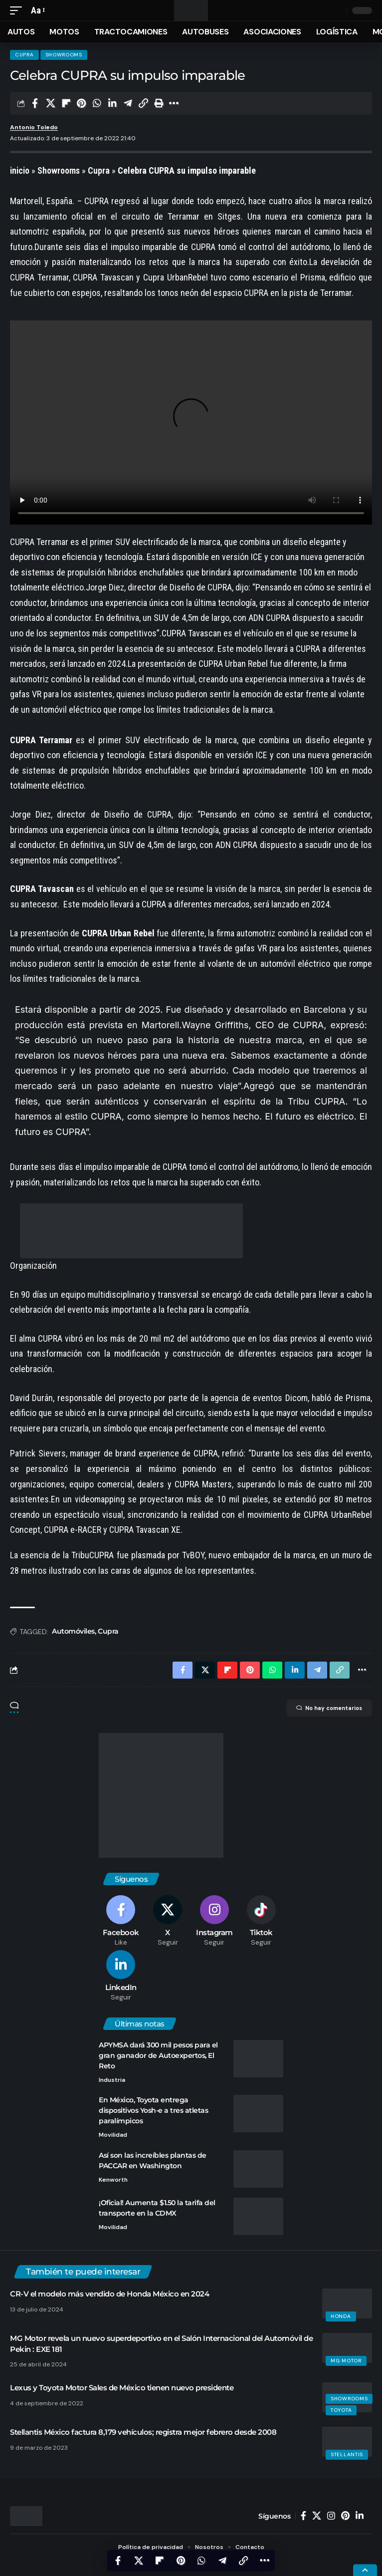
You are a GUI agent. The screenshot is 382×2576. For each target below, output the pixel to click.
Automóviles (73, 1631)
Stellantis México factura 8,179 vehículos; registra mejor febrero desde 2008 (143, 2432)
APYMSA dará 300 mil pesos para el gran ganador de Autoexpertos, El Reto (158, 2055)
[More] (174, 103)
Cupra (24, 54)
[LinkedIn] (121, 1976)
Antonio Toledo (34, 127)
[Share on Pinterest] (81, 103)
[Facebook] (121, 1921)
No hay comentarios (329, 1708)
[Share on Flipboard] (66, 103)
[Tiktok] (261, 1921)
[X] (168, 1921)
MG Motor (346, 2360)
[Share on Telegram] (128, 103)
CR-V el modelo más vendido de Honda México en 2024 (109, 2293)
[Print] (159, 103)
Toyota (341, 2410)
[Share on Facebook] (35, 103)
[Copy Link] (143, 103)
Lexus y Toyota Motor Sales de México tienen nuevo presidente (121, 2387)
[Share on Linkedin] (112, 103)
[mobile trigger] (18, 10)
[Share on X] (50, 103)
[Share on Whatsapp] (97, 103)
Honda (341, 2316)
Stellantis (347, 2454)
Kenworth (113, 2180)
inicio (19, 170)
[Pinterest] (345, 2516)
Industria (112, 2080)
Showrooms (63, 54)
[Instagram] (214, 1921)
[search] (337, 10)
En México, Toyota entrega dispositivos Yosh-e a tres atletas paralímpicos (153, 2110)
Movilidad (113, 2135)
